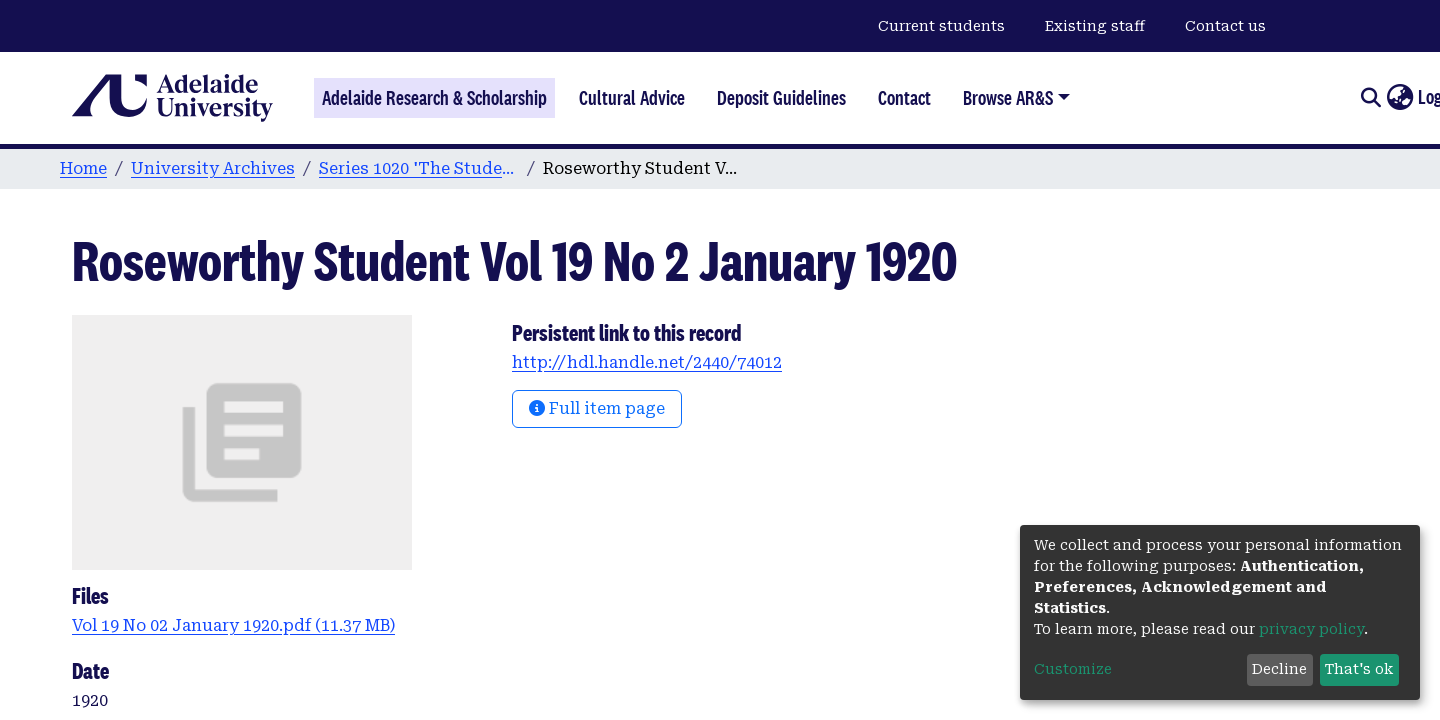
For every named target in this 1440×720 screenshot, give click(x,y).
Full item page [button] (597, 408)
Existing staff (1095, 26)
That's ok (1359, 669)
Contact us (1225, 26)
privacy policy (1311, 629)
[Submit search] (1370, 98)
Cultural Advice (632, 98)
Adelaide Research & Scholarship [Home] (434, 98)
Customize (1073, 669)
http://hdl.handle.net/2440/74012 (647, 362)
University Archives (213, 168)
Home (83, 168)
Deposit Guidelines (781, 98)
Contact (904, 98)
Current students (941, 26)
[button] (1399, 98)
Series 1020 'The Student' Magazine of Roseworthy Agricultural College (419, 168)
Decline (1279, 669)
